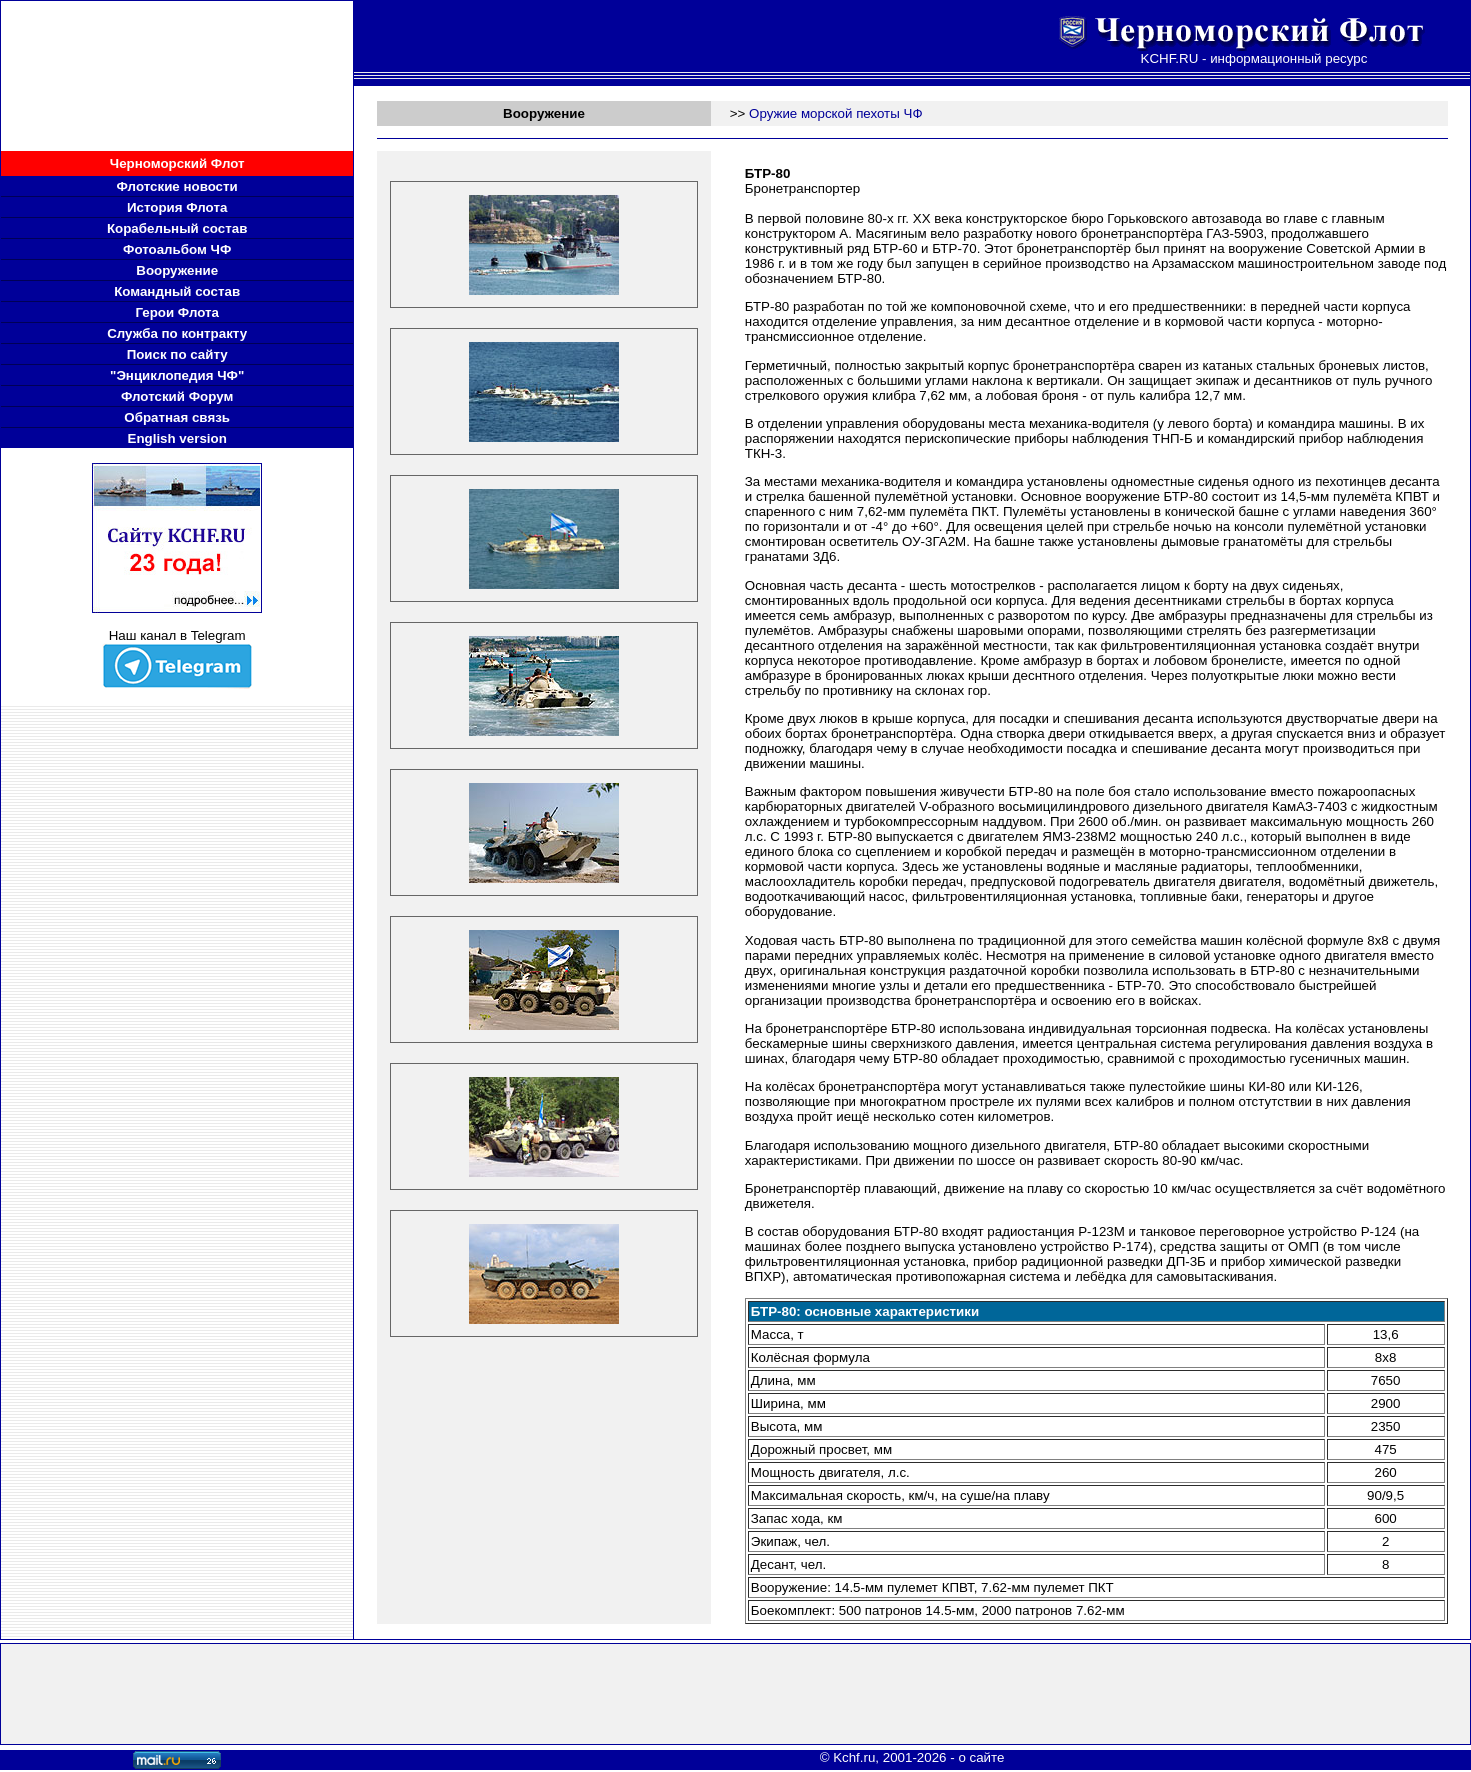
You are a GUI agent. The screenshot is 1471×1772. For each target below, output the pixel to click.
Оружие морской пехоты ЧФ (836, 113)
